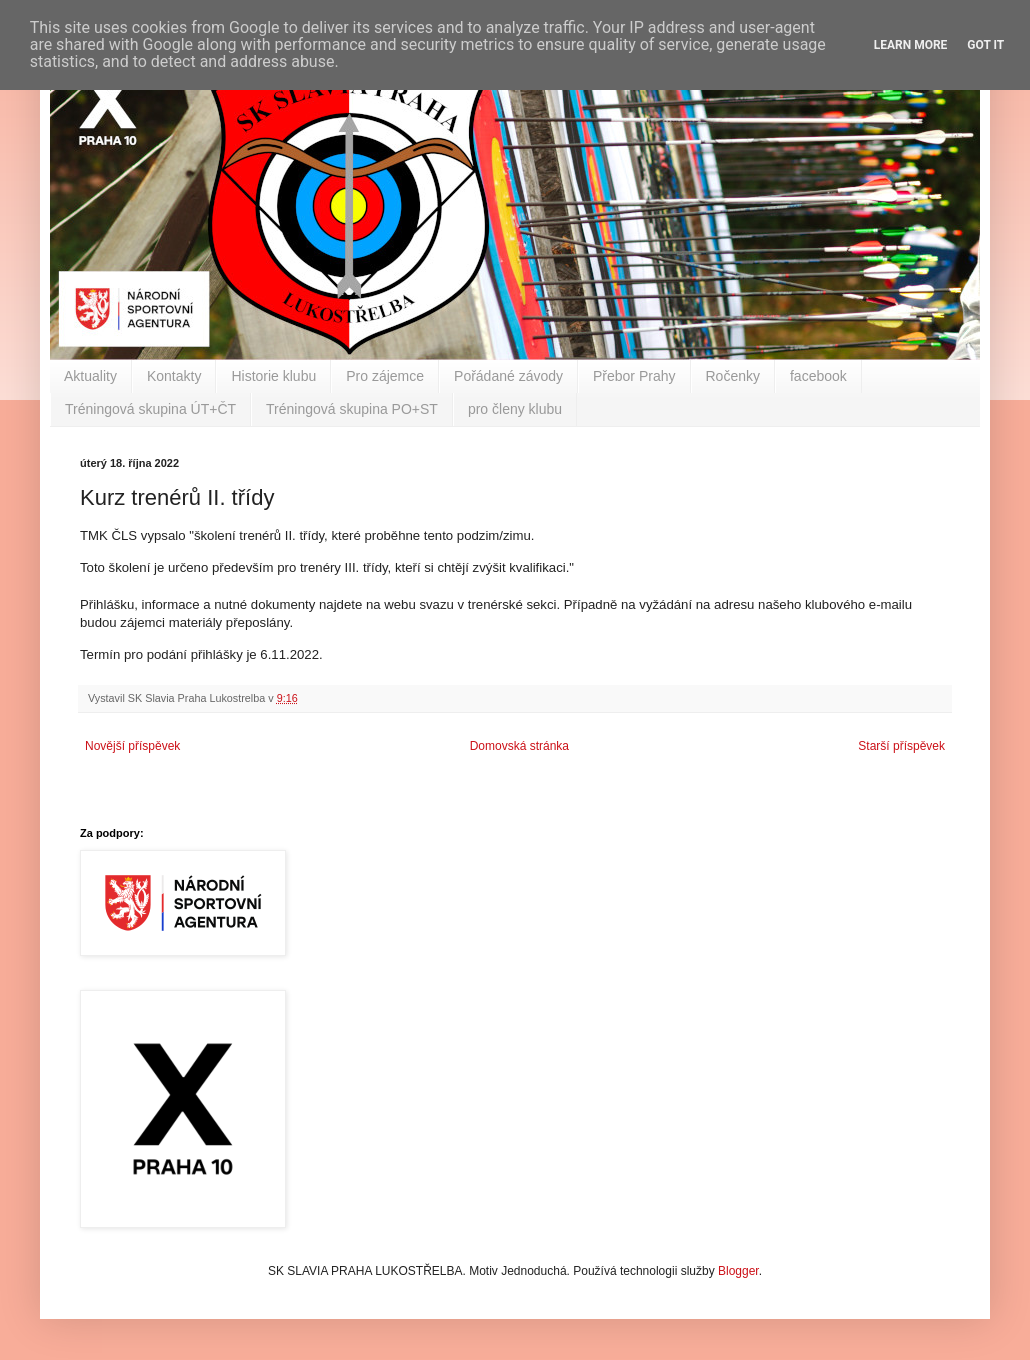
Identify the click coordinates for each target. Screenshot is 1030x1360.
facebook (818, 376)
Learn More (911, 45)
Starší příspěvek (901, 746)
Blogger (738, 1271)
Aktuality (90, 376)
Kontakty (174, 376)
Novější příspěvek (132, 746)
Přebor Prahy (634, 376)
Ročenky (733, 376)
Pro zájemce (385, 376)
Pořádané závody (508, 376)
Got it (985, 45)
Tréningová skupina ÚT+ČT (150, 409)
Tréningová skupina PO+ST (352, 409)
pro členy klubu (515, 409)
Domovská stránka (519, 746)
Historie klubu (273, 376)
